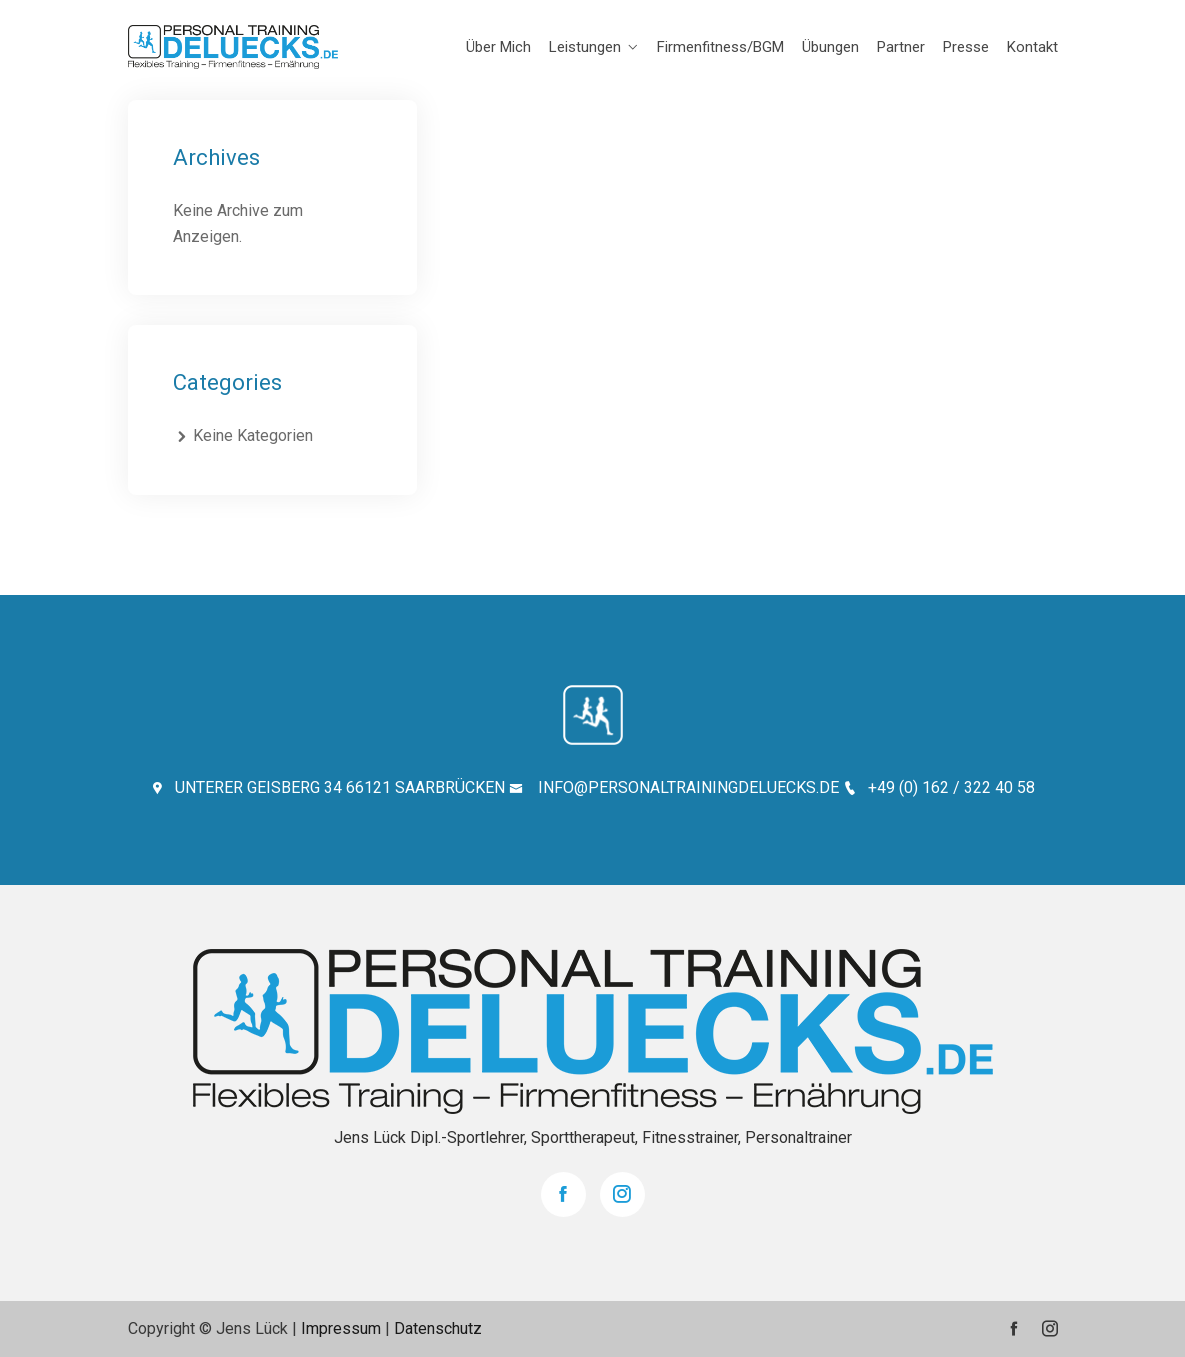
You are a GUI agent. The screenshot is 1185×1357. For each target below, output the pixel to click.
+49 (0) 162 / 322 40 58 (939, 787)
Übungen (830, 47)
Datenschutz (438, 1328)
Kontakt (1032, 47)
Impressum (341, 1328)
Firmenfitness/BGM (720, 47)
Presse (966, 47)
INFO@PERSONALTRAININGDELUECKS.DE (674, 787)
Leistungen (585, 47)
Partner (901, 47)
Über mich (498, 47)
